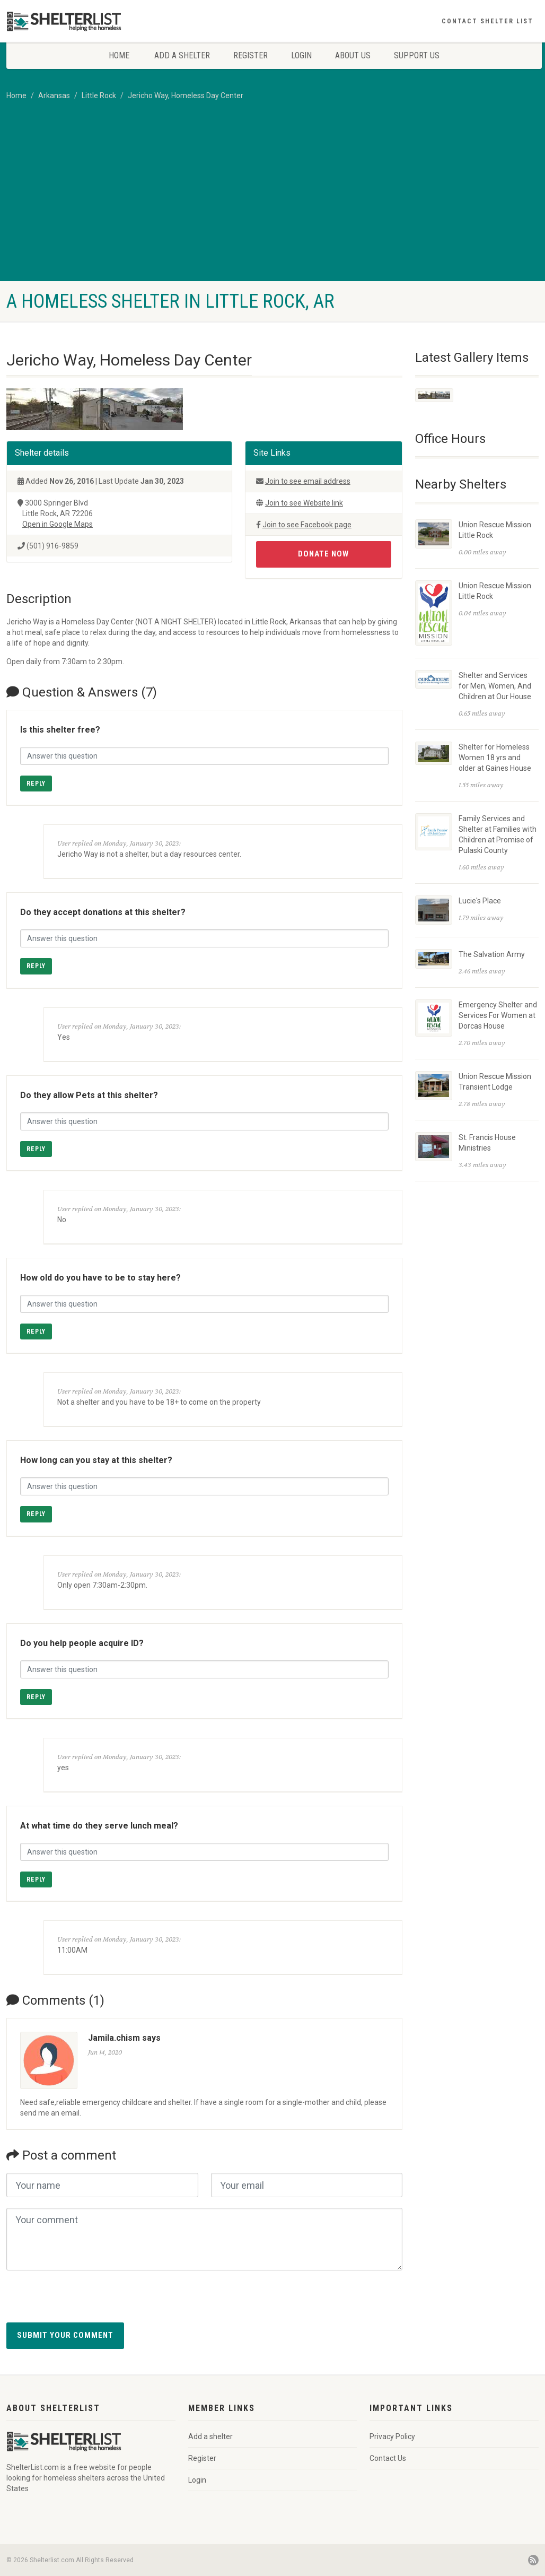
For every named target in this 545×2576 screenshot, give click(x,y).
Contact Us (388, 2458)
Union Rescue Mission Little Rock (495, 529)
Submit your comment (65, 2335)
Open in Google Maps (57, 524)
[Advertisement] (272, 201)
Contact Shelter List (487, 21)
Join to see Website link (304, 503)
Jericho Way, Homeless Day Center (185, 95)
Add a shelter (182, 55)
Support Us (416, 55)
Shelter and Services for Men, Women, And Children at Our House (495, 685)
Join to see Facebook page (306, 524)
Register (250, 55)
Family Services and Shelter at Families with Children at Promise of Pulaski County (498, 834)
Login (301, 55)
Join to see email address (307, 481)
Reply (36, 783)
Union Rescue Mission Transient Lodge (495, 1080)
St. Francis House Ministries (487, 1141)
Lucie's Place (480, 900)
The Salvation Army (492, 953)
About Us (353, 55)
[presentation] (87, 2301)
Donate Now (323, 554)
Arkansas (54, 95)
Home (119, 55)
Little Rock (99, 95)
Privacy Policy (392, 2436)
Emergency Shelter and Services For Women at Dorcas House (498, 1014)
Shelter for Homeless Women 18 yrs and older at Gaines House (495, 757)
